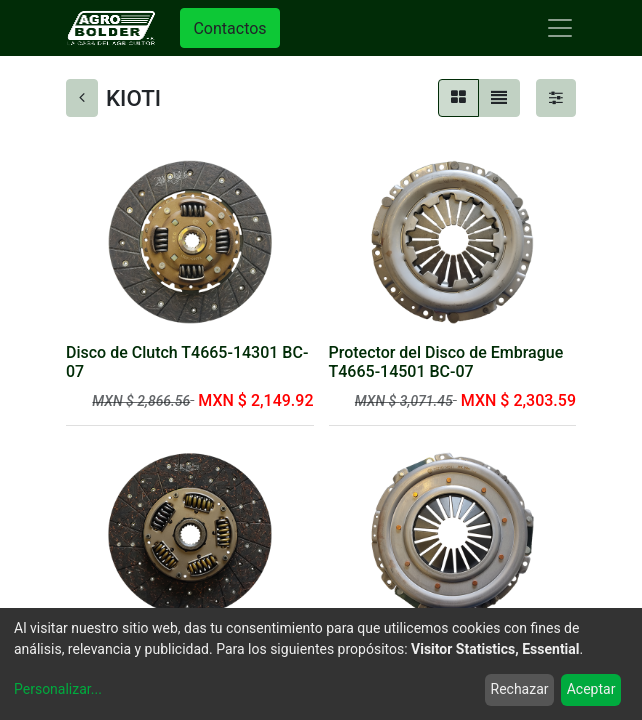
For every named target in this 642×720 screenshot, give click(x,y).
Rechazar (520, 689)
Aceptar (591, 689)
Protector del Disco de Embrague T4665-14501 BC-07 (446, 362)
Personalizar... (58, 689)
